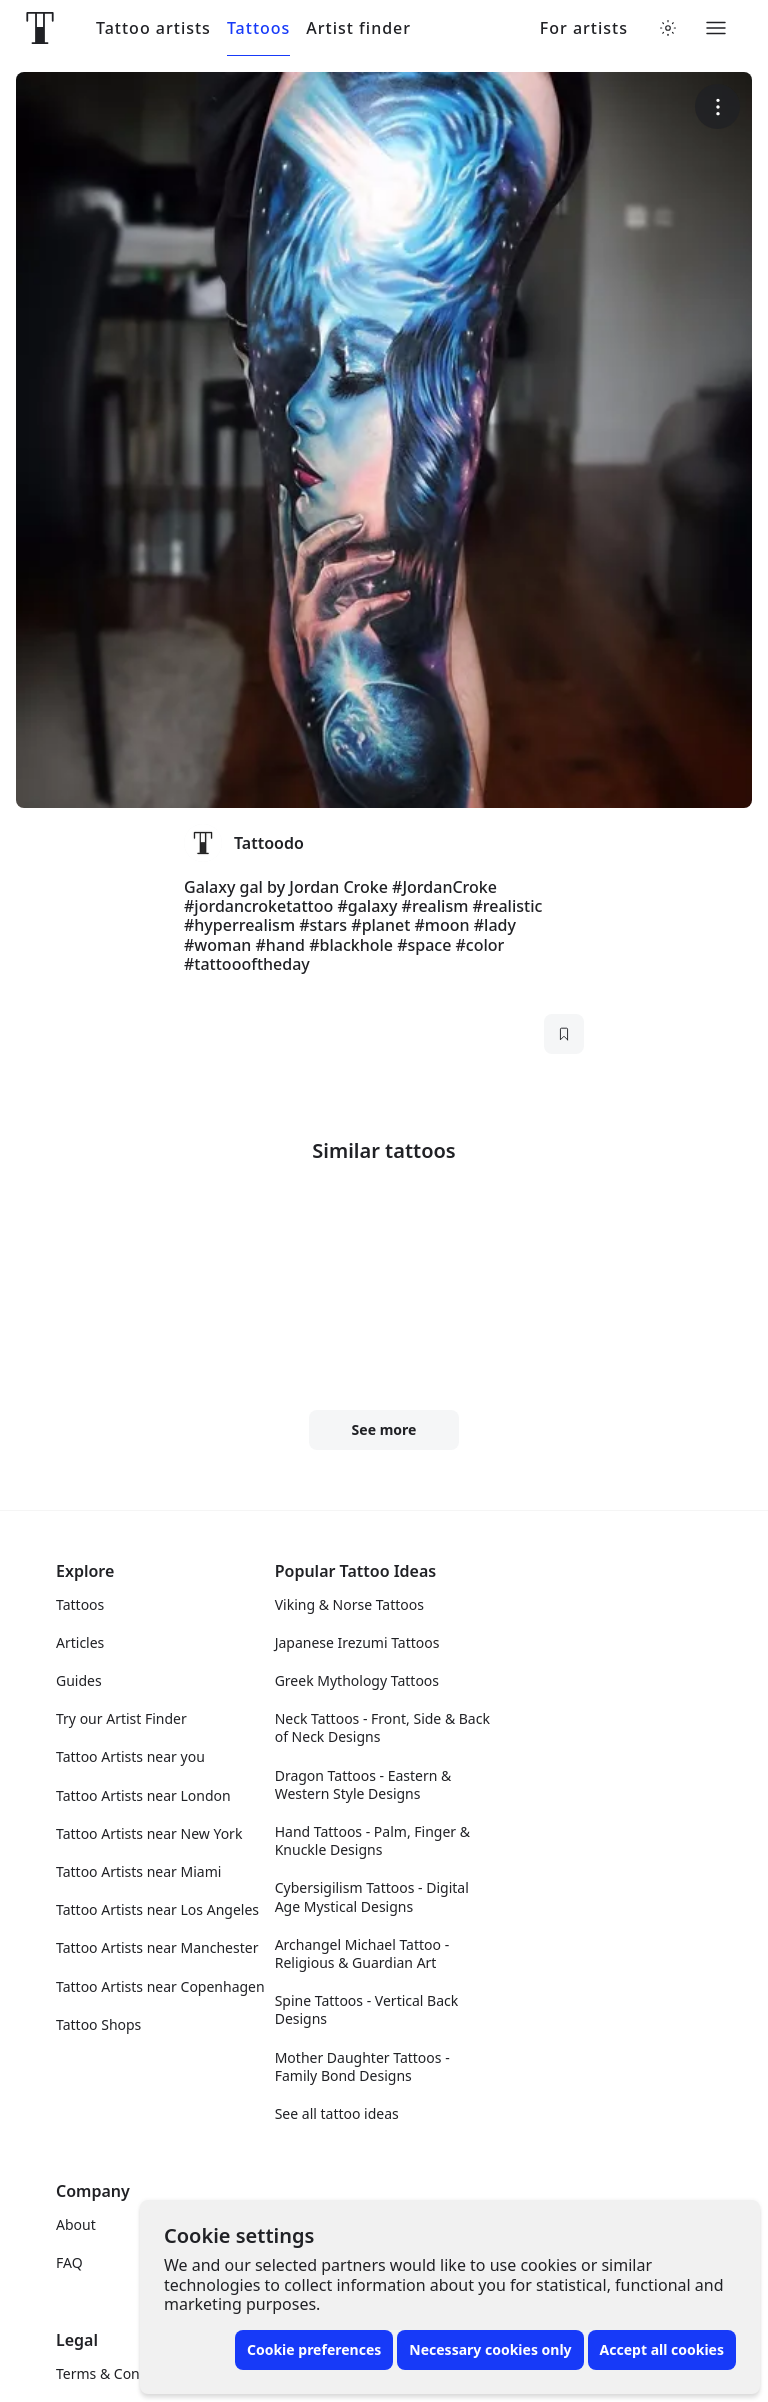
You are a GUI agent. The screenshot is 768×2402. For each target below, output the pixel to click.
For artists (584, 28)
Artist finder (358, 28)
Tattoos (258, 28)
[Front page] (40, 28)
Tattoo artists (153, 28)
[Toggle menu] (716, 28)
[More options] (717, 106)
